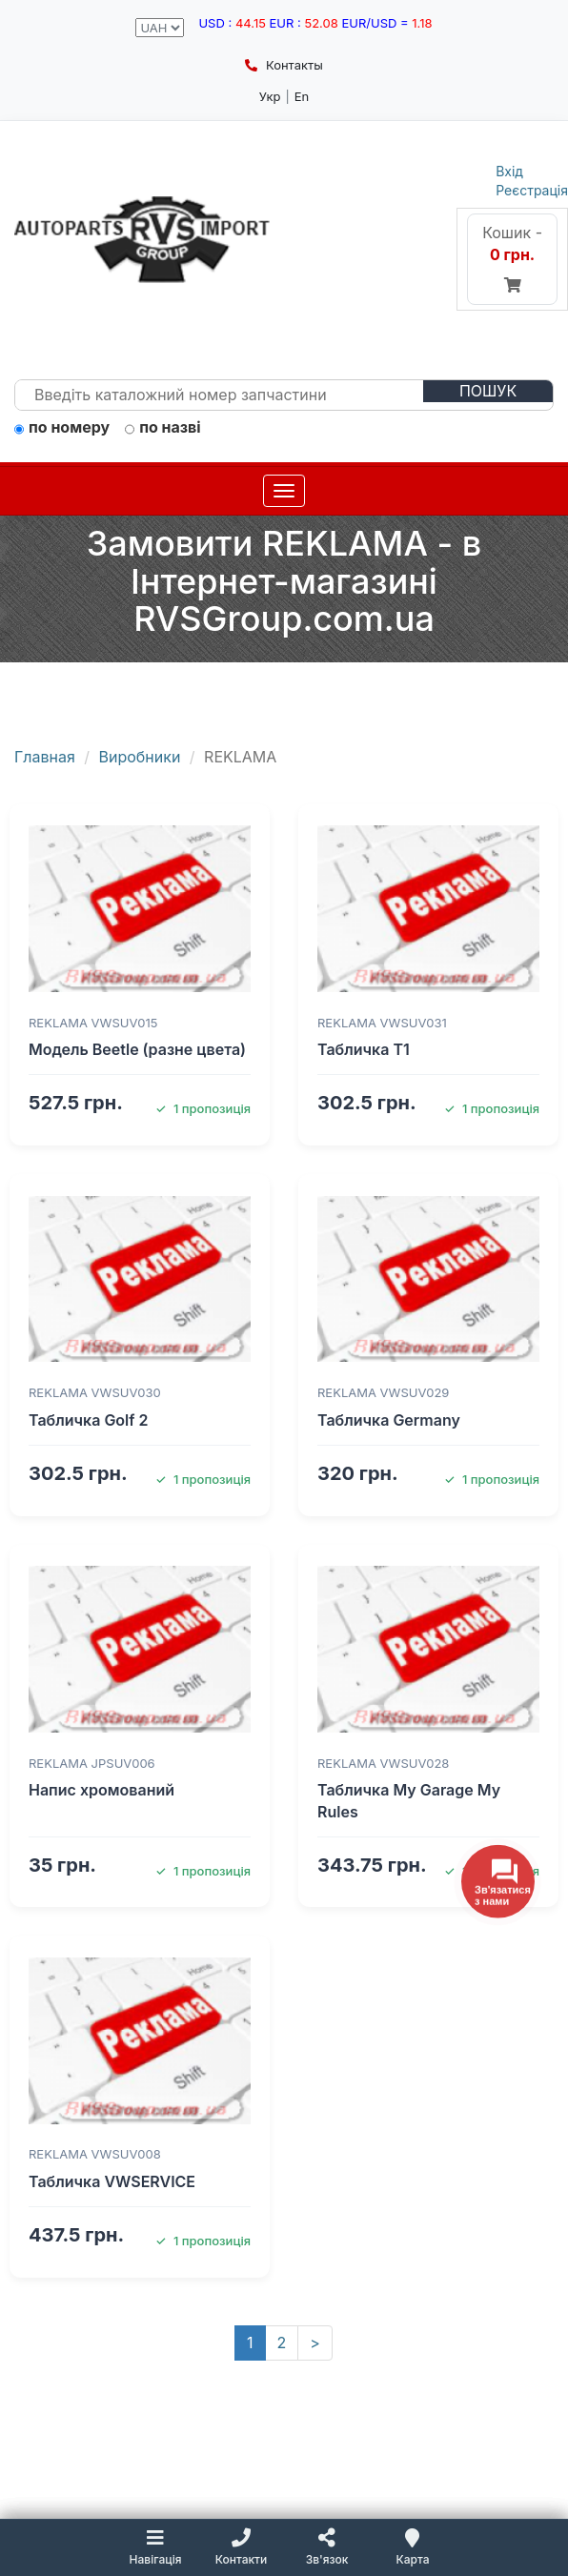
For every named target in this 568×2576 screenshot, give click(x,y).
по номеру (62, 427)
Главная (44, 756)
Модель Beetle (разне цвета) (137, 1049)
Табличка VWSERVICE (112, 2181)
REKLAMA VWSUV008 (95, 2153)
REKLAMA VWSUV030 (95, 1392)
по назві (163, 427)
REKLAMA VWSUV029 (383, 1392)
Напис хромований (101, 1789)
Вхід (509, 171)
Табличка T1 (363, 1049)
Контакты (283, 64)
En (302, 96)
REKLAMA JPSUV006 (92, 1763)
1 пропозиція (203, 1108)
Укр (270, 96)
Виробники (140, 756)
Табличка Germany (388, 1420)
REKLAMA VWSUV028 (383, 1763)
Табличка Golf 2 (89, 1420)
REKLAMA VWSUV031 (382, 1022)
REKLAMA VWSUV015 (93, 1022)
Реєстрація (532, 190)
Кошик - (512, 258)
